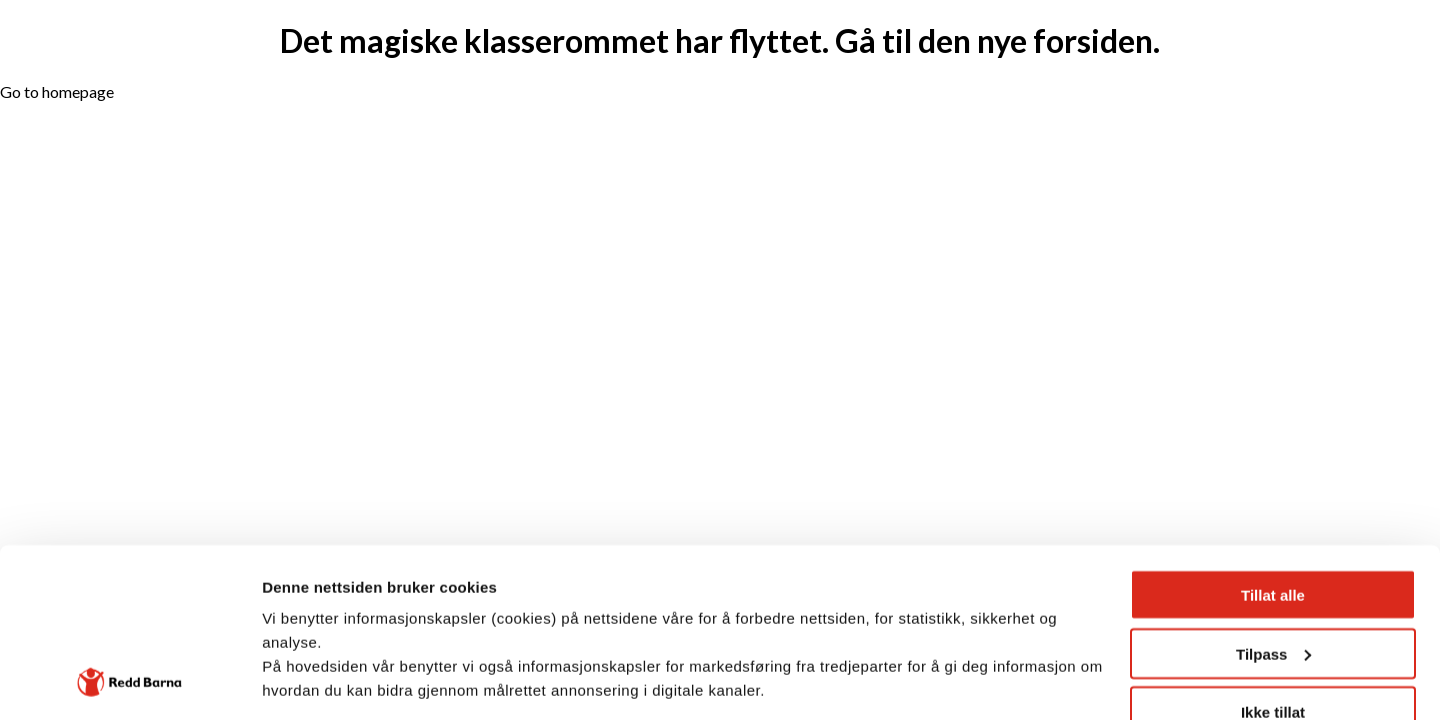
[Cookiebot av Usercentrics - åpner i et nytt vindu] (129, 681)
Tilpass (1273, 495)
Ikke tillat (1273, 553)
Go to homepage (57, 91)
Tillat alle (1273, 436)
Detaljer (290, 680)
